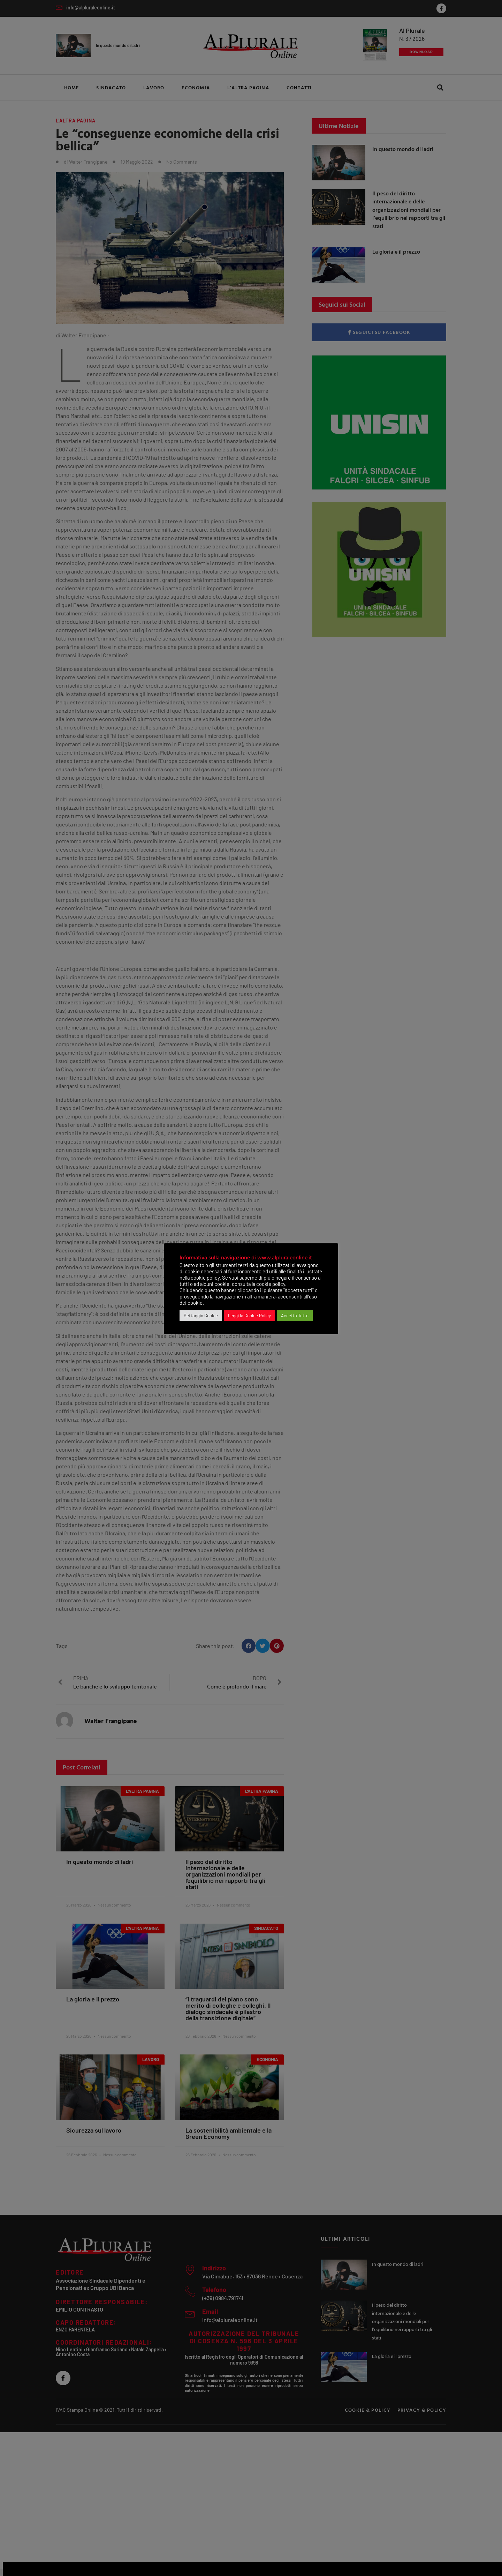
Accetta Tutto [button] (295, 1315)
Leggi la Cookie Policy (249, 1315)
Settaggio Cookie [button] (201, 1315)
